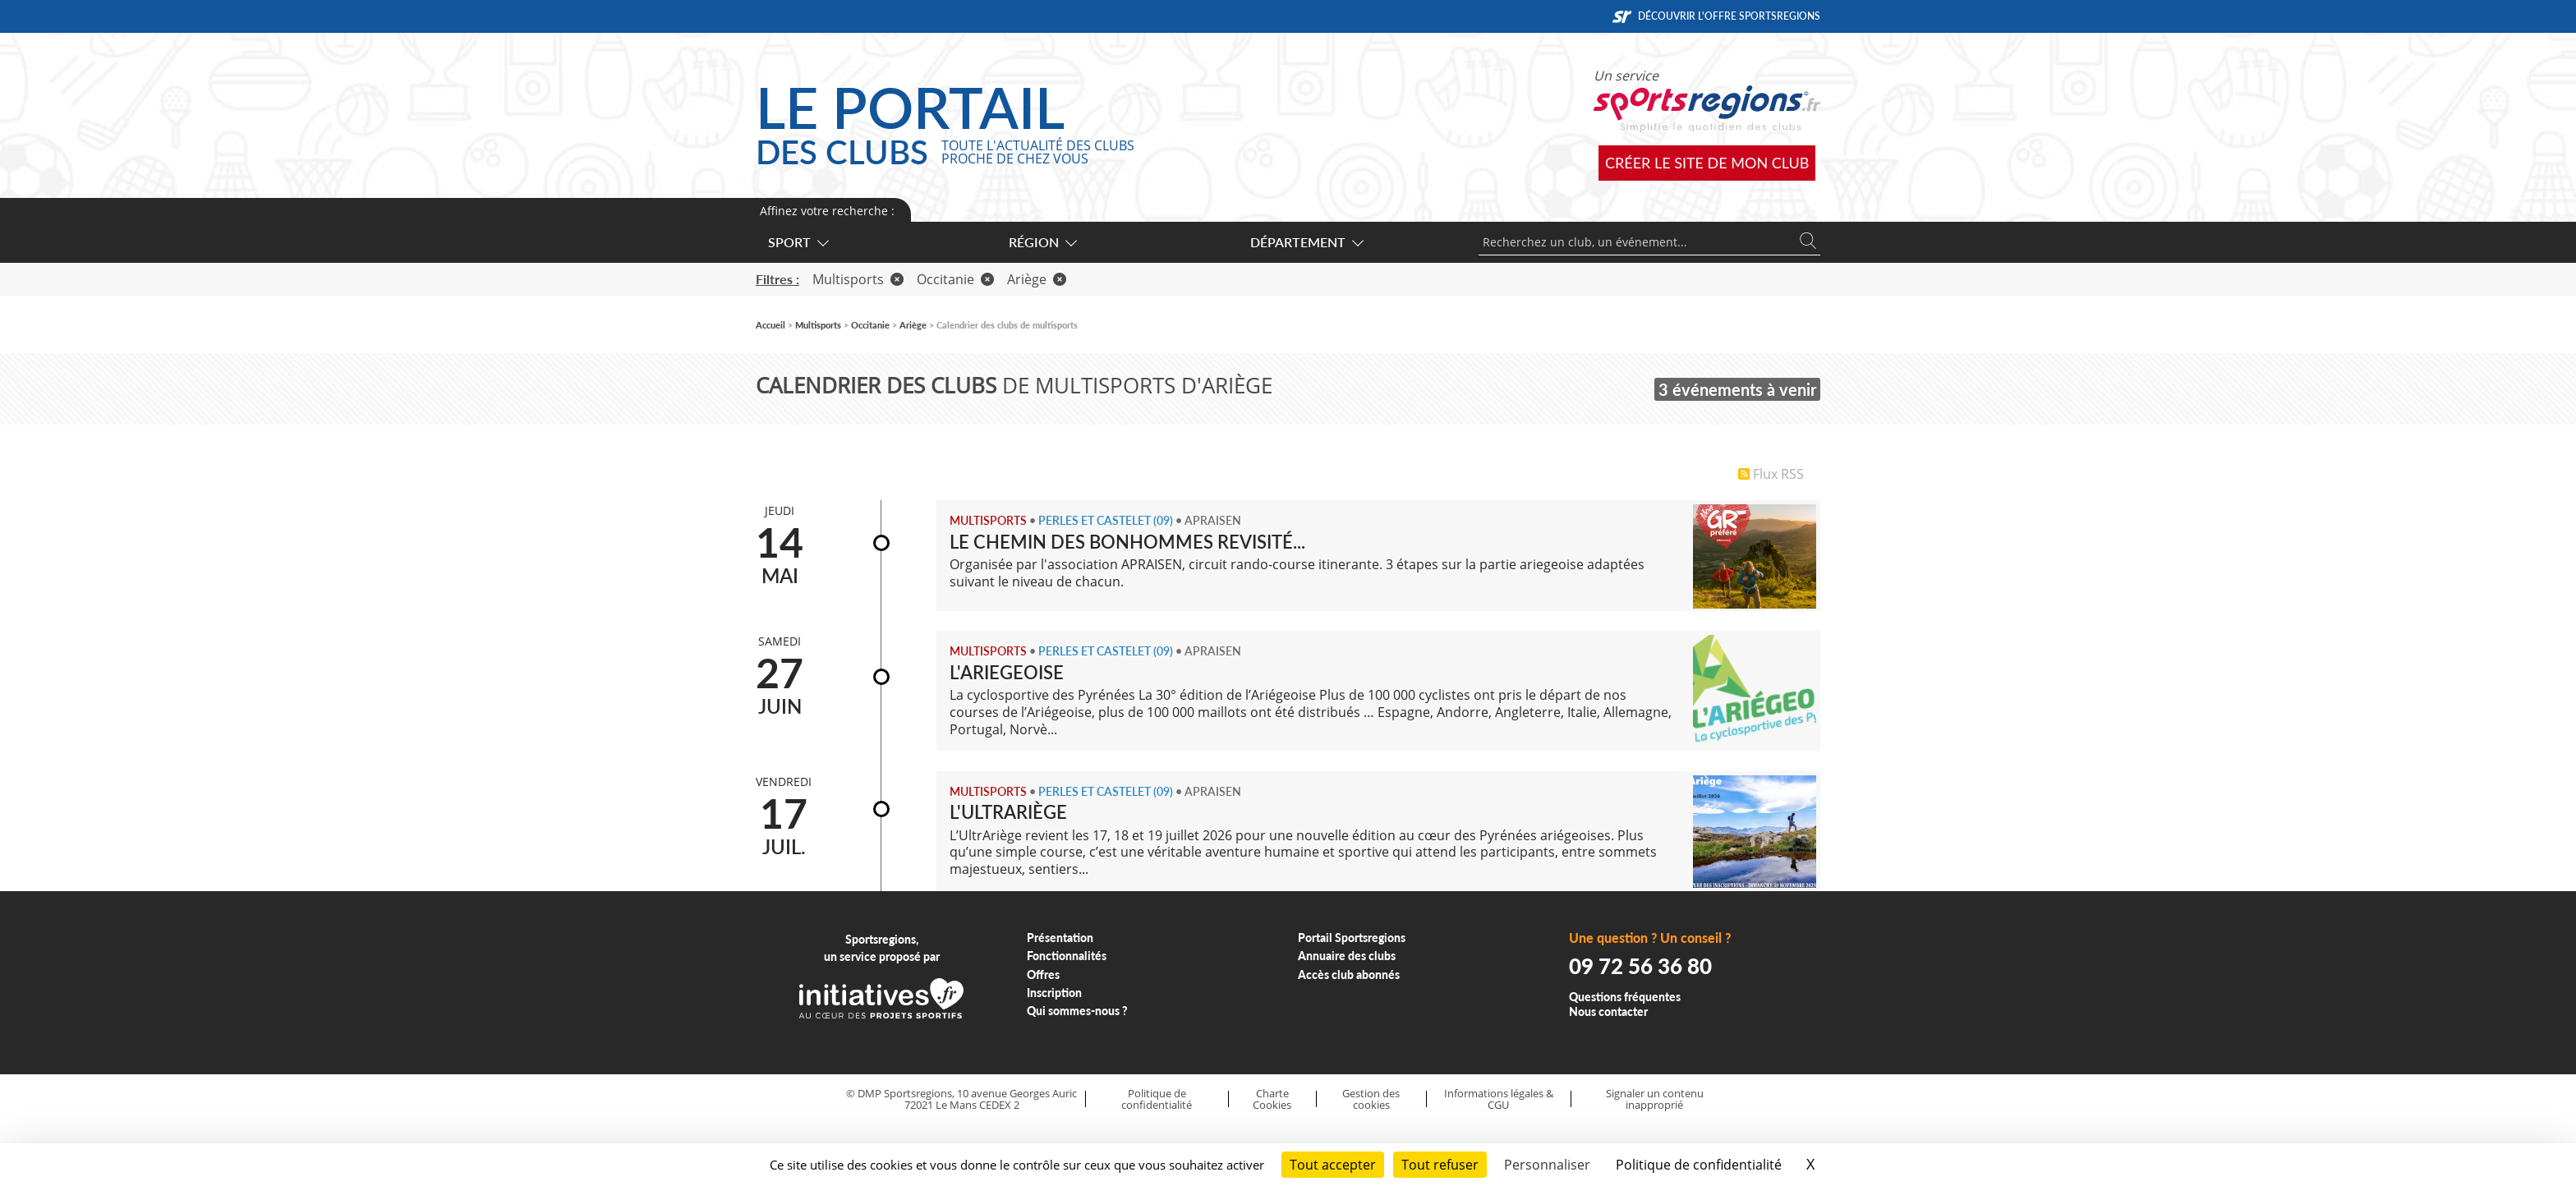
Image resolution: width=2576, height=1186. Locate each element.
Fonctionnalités (1066, 956)
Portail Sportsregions (1351, 938)
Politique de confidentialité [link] (1699, 1165)
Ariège (1036, 279)
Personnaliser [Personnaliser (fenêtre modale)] (1547, 1165)
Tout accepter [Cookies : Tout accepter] (1333, 1165)
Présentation (1060, 938)
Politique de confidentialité (1156, 1099)
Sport (797, 242)
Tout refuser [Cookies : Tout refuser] (1440, 1165)
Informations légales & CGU (1498, 1099)
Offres (1043, 974)
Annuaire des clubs (1347, 956)
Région (1042, 242)
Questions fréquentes (1625, 997)
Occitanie (955, 279)
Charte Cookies (1272, 1099)
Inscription (1054, 993)
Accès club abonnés (1349, 974)
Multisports (858, 279)
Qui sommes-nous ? (1077, 1011)
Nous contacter (1608, 1011)
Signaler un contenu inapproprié (1655, 1099)
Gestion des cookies (1371, 1099)
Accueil (770, 324)
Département (1306, 242)
